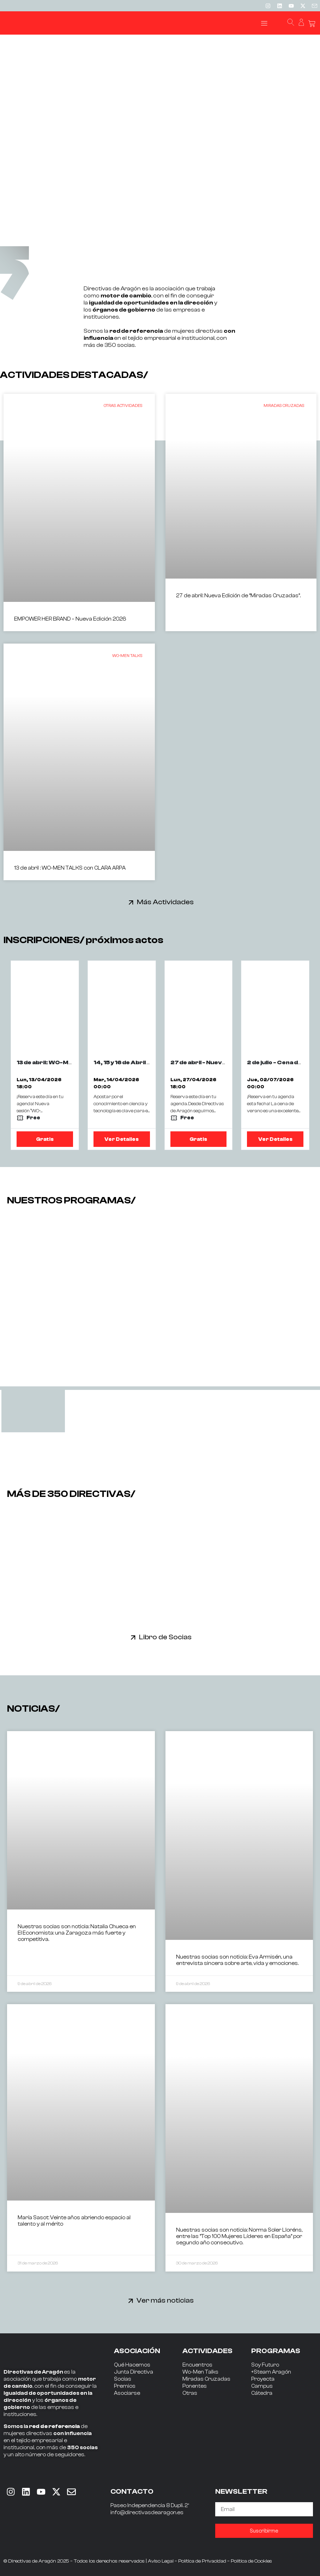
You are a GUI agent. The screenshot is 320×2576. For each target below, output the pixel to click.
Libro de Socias (165, 1637)
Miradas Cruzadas (206, 2379)
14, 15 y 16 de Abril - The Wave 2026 (146, 1062)
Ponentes (194, 2386)
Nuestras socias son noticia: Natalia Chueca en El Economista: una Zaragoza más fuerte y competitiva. (77, 1933)
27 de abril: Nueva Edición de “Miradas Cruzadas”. (238, 596)
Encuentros (197, 2365)
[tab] (33, 1411)
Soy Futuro (265, 2365)
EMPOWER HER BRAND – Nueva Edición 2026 (70, 619)
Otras (189, 2393)
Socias (122, 2379)
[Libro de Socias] (133, 1637)
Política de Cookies (251, 2561)
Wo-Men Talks (200, 2372)
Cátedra (261, 2393)
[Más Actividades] (131, 902)
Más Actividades (165, 902)
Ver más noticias (165, 2300)
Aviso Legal (161, 2561)
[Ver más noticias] (130, 2300)
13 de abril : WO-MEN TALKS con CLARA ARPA (70, 868)
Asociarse (127, 2393)
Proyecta (262, 2379)
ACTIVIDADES (207, 2351)
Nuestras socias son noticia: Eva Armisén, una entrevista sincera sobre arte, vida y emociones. (237, 1960)
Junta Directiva (133, 2372)
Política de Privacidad (202, 2561)
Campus (262, 2386)
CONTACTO (131, 2491)
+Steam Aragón (271, 2372)
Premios (124, 2386)
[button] (264, 23)
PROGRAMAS (275, 2351)
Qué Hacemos (132, 2365)
